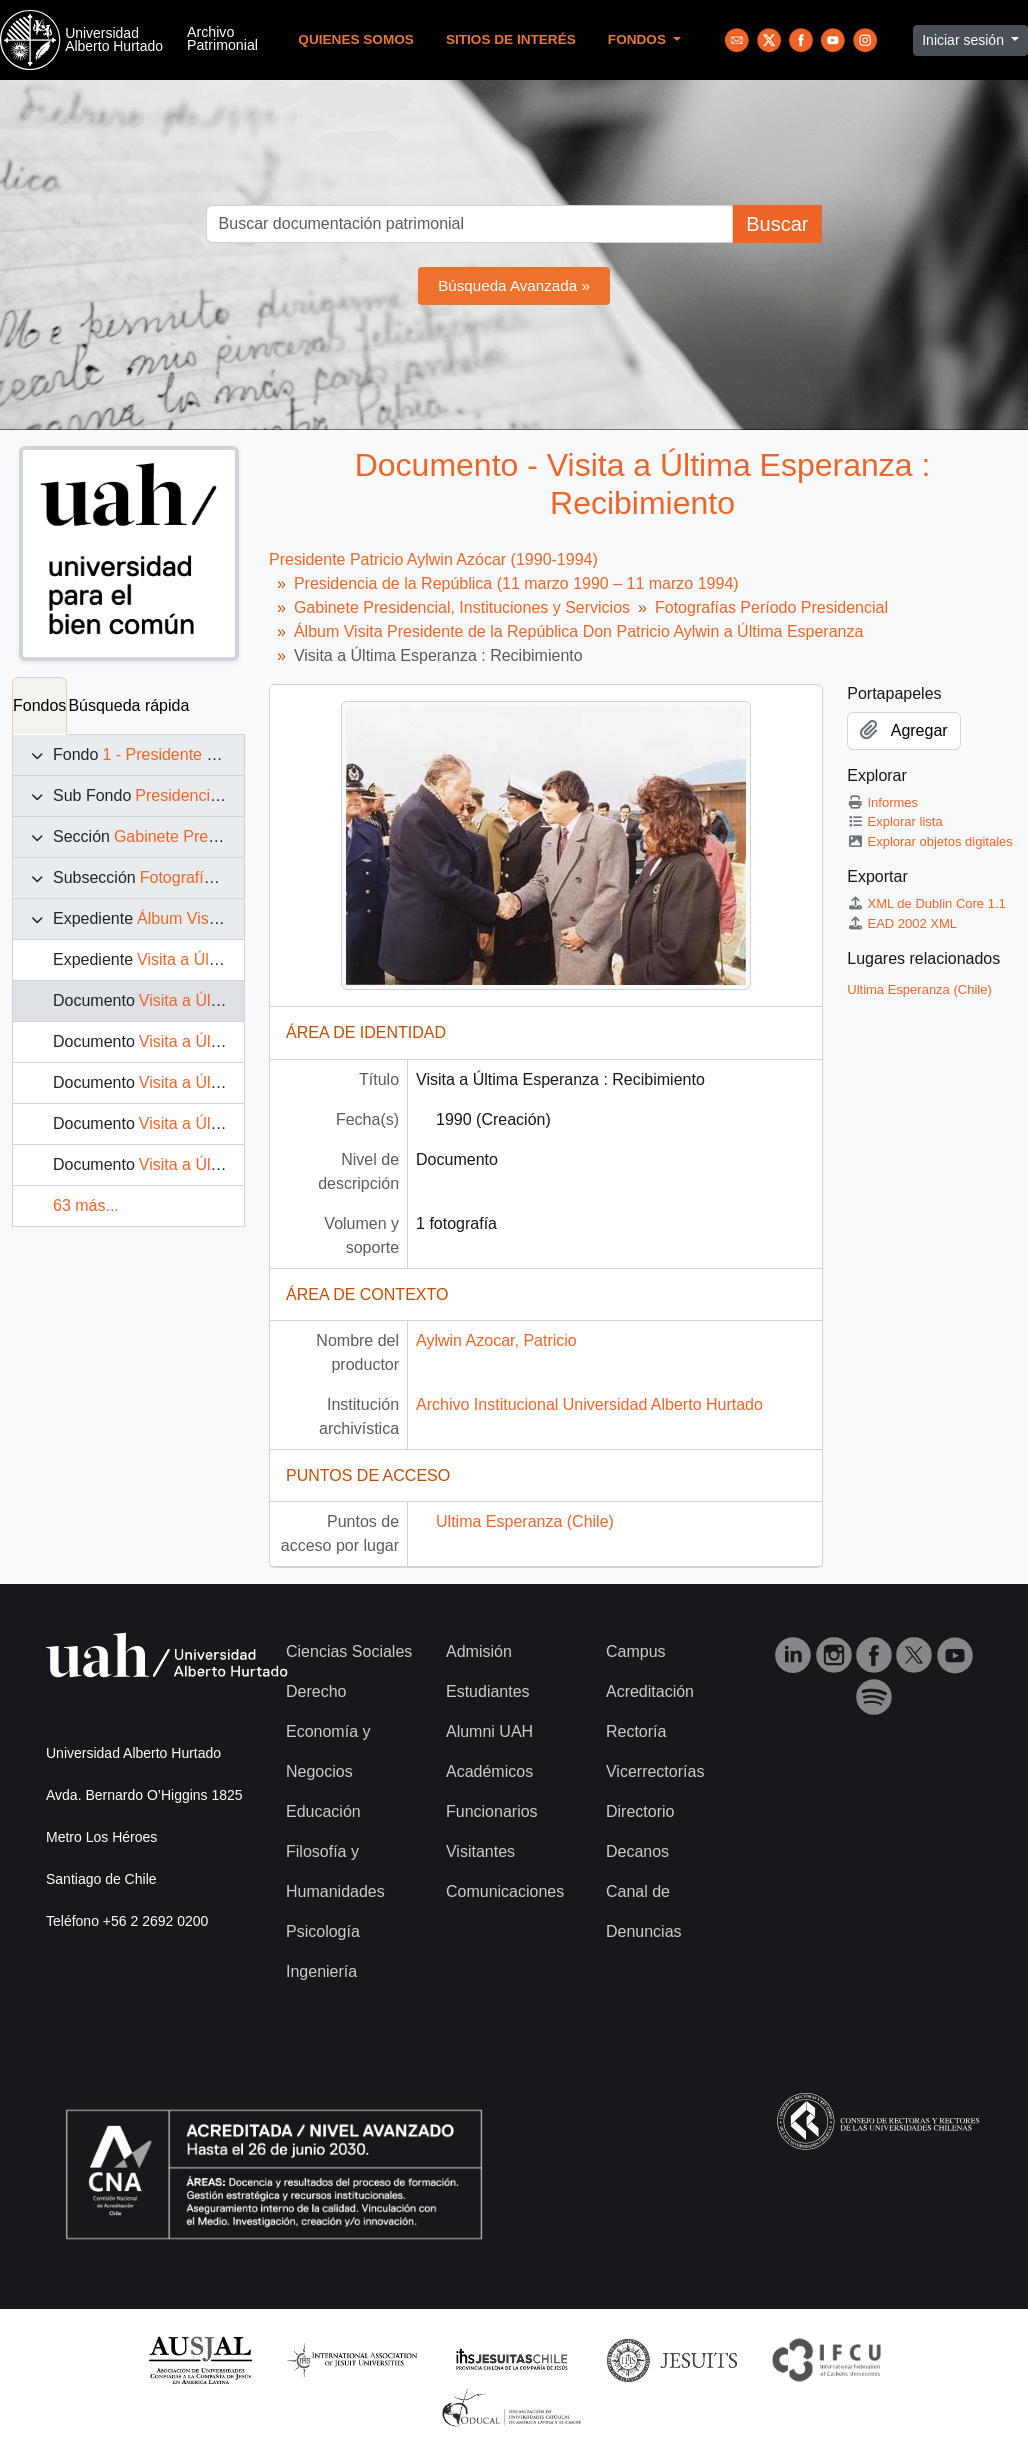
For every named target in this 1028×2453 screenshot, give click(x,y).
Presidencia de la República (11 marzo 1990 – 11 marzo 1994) (516, 583)
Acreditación (650, 1691)
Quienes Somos (356, 39)
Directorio (640, 1811)
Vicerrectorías (655, 1771)
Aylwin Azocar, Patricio (496, 1340)
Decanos (637, 1851)
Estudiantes (488, 1691)
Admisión (479, 1651)
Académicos (489, 1771)
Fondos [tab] (39, 705)
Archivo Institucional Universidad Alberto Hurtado (589, 1404)
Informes (882, 802)
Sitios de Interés (511, 39)
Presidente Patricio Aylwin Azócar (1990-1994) (433, 559)
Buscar (777, 224)
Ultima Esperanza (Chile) (525, 1521)
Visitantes (480, 1851)
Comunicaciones (505, 1891)
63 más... (86, 1205)
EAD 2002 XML (902, 923)
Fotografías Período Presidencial (771, 607)
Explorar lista (894, 821)
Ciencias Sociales (349, 1651)
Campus (636, 1651)
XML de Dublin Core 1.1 (926, 903)
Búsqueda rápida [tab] (128, 705)
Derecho (316, 1691)
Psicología (323, 1931)
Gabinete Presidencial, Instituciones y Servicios (462, 607)
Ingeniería (321, 1971)
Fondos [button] (639, 39)
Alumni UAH (489, 1731)
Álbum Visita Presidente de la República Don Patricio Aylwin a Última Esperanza (578, 631)
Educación (323, 1811)
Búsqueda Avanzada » (514, 285)
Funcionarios (492, 1811)
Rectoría (636, 1731)
